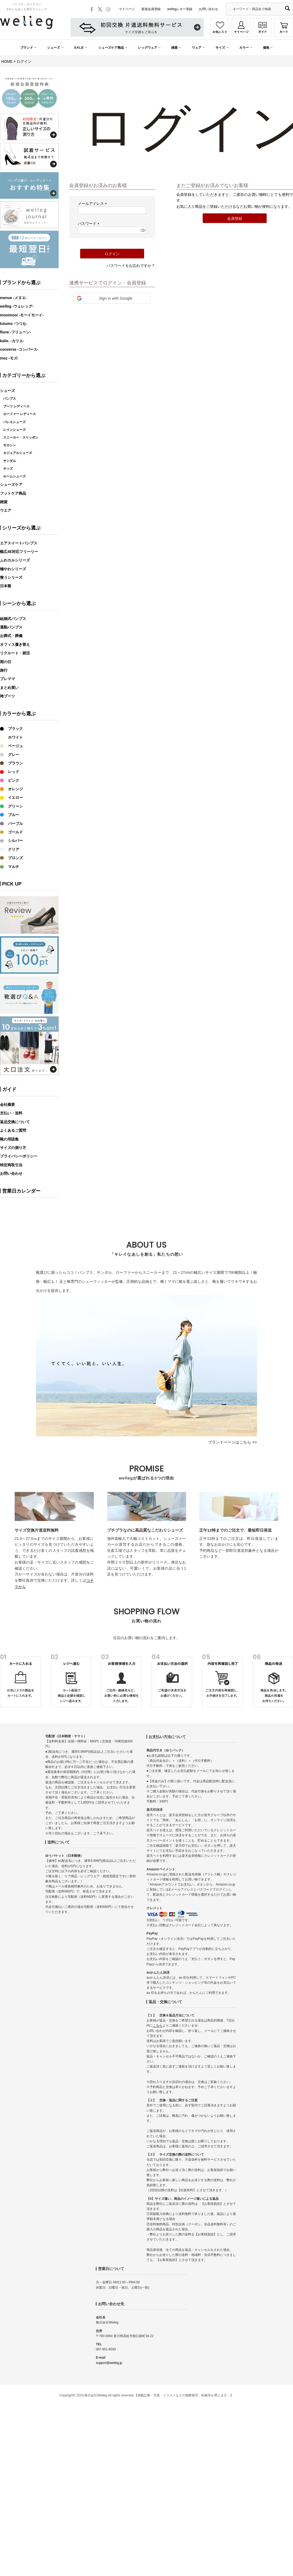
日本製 (5, 586)
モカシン (9, 445)
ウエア (5, 510)
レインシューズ (14, 430)
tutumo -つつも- (13, 323)
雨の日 (5, 662)
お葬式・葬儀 (11, 636)
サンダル (9, 461)
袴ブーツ (7, 696)
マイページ (127, 9)
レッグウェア (147, 47)
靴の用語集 (9, 1139)
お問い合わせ (208, 9)
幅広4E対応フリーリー (19, 551)
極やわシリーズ (13, 569)
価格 (266, 47)
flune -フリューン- (15, 332)
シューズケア (11, 484)
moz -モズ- (9, 358)
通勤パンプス (11, 627)
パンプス (9, 398)
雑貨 (174, 47)
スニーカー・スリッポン (20, 437)
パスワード (89, 223)
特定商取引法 (11, 1165)
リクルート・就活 (15, 653)
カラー (244, 47)
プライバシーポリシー (18, 1156)
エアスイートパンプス (18, 543)
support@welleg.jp (109, 2363)
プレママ (7, 679)
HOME (7, 61)
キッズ (8, 468)
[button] (112, 298)
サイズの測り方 (13, 1148)
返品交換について (15, 1122)
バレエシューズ (14, 422)
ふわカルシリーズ (15, 560)
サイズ (220, 47)
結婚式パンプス (13, 619)
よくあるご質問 (13, 1130)
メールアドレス (93, 203)
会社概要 (7, 1104)
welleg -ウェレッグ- (17, 306)
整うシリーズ (11, 577)
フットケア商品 (13, 493)
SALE (79, 47)
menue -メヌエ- (13, 298)
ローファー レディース (19, 414)
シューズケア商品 (111, 47)
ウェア (196, 47)
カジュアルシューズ (17, 453)
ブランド (26, 47)
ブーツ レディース (16, 406)
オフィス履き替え (15, 644)
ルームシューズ (14, 476)
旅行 (3, 670)
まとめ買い (9, 687)
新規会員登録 (151, 9)
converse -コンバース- (19, 349)
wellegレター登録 (179, 9)
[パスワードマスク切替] (142, 230)
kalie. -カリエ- (12, 341)
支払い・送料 (11, 1113)
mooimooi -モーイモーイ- (22, 315)
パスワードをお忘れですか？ (131, 265)
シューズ (53, 47)
